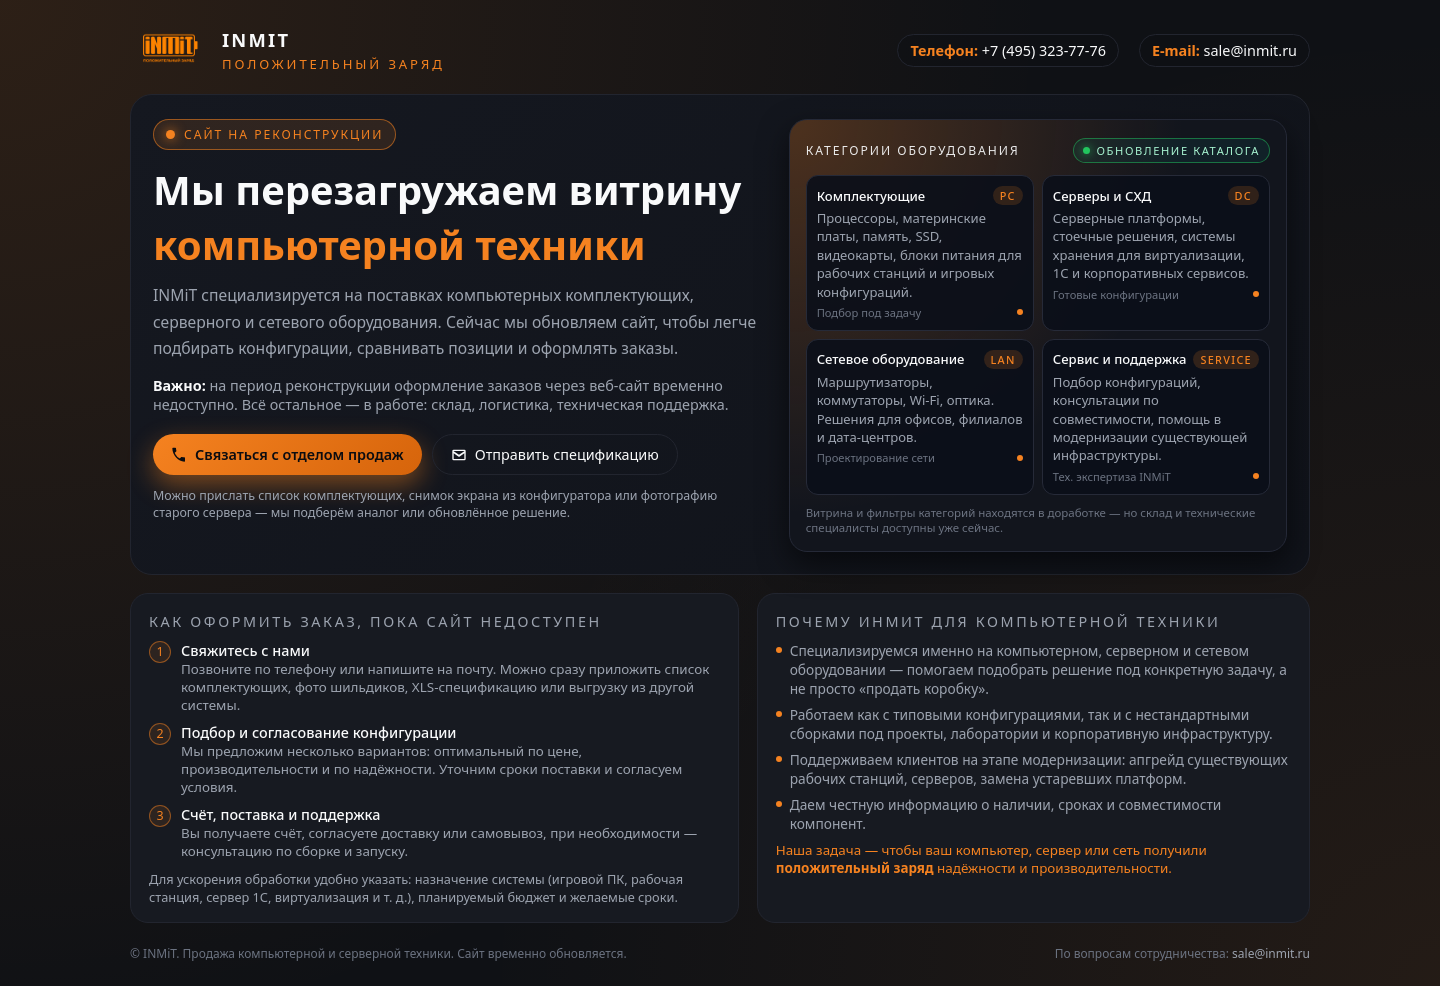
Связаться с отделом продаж (287, 454)
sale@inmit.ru (1250, 50)
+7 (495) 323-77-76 (1044, 50)
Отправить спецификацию (555, 454)
